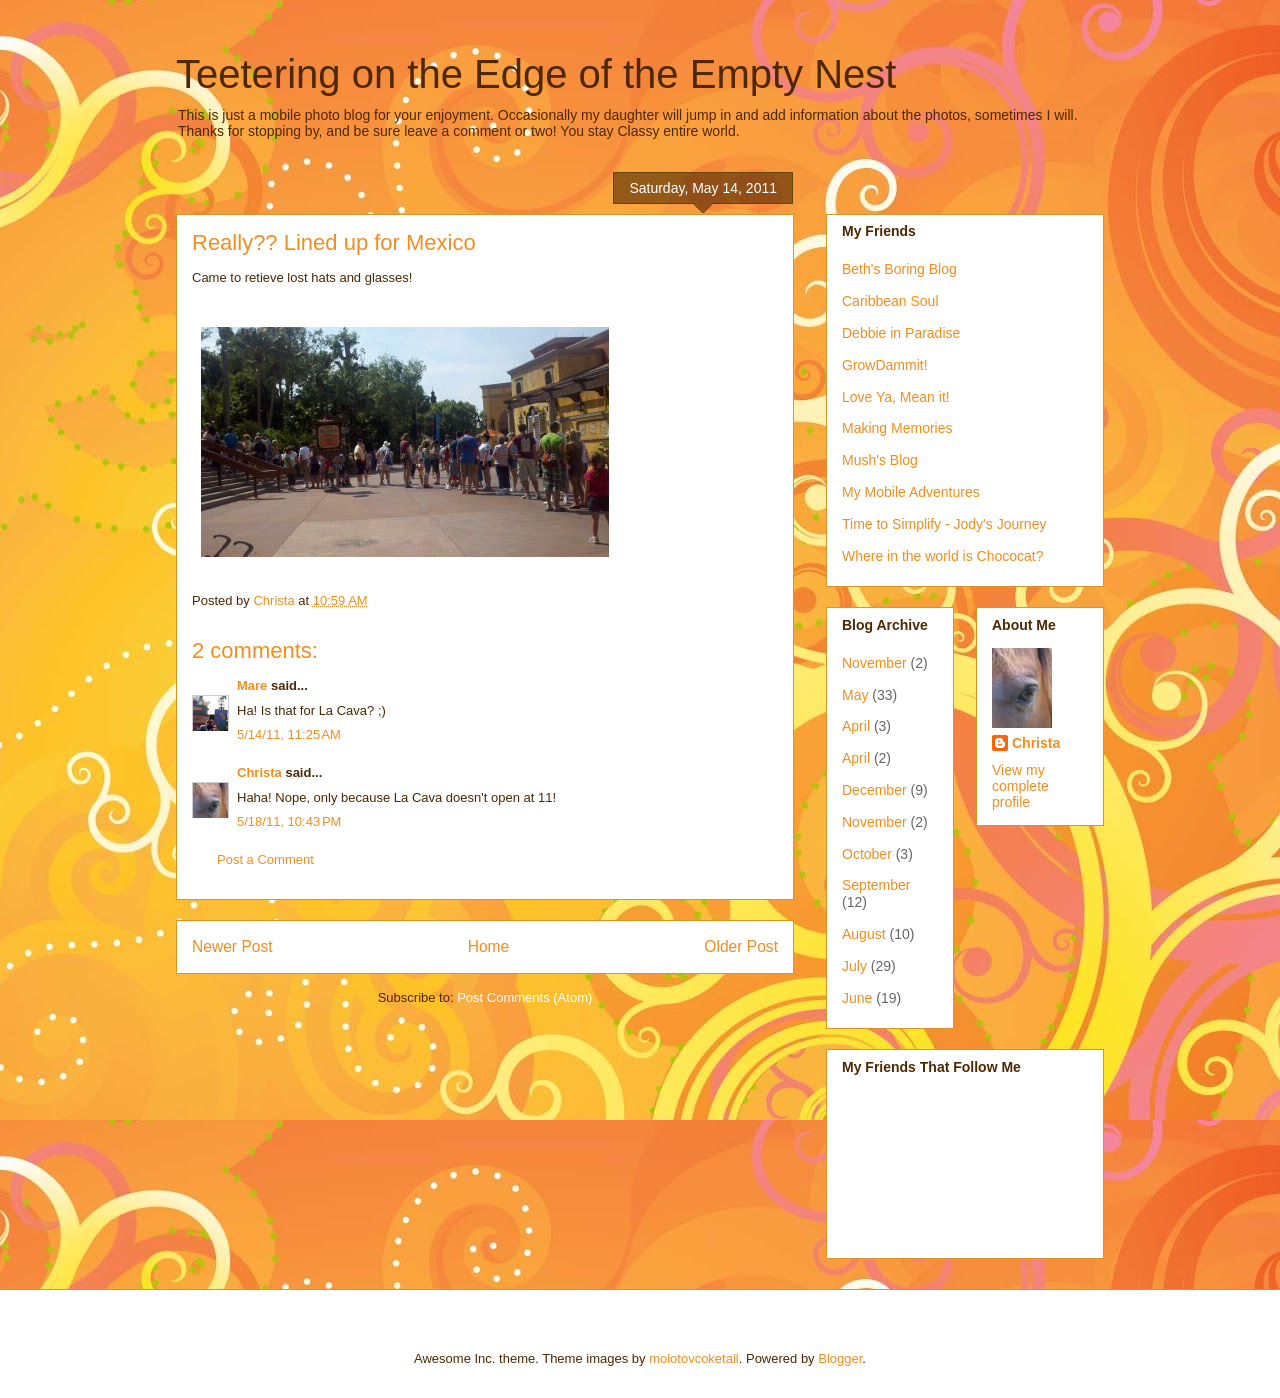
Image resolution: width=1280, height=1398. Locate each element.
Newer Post (232, 946)
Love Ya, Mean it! (896, 397)
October (867, 854)
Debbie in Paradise (901, 333)
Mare (252, 685)
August (864, 934)
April (856, 726)
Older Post (741, 946)
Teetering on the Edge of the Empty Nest (536, 74)
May (855, 695)
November (874, 663)
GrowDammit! (885, 365)
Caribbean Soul (890, 301)
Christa (259, 772)
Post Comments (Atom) (524, 997)
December (874, 790)
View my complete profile (1020, 786)
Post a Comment (265, 859)
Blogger (840, 1358)
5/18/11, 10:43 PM (289, 821)
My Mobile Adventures (911, 492)
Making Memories (897, 428)
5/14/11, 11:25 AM (289, 734)
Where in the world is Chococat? (943, 556)
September (876, 885)
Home (489, 946)
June (857, 998)
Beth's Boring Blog (899, 269)
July (854, 966)
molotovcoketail (694, 1358)
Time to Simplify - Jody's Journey (944, 524)
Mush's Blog (880, 460)
